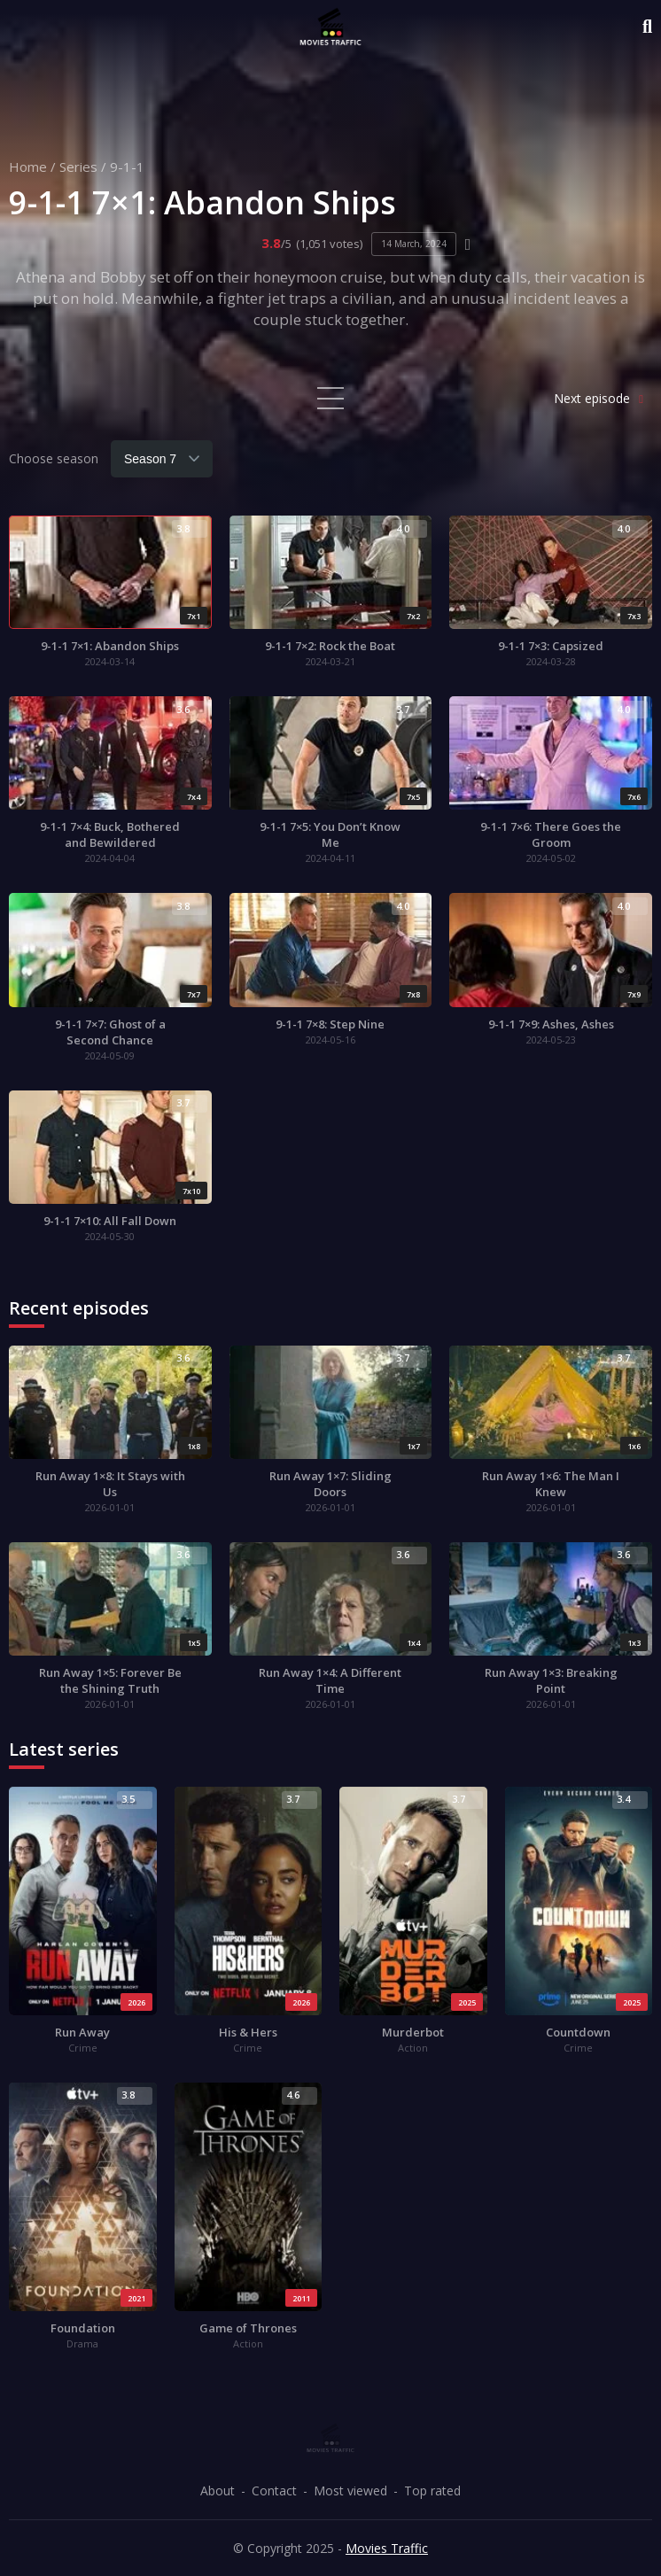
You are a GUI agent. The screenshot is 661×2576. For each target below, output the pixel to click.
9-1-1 (127, 166)
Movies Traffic (387, 2548)
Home (28, 166)
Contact (274, 2490)
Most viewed (350, 2490)
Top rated (432, 2490)
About (217, 2490)
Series (78, 166)
